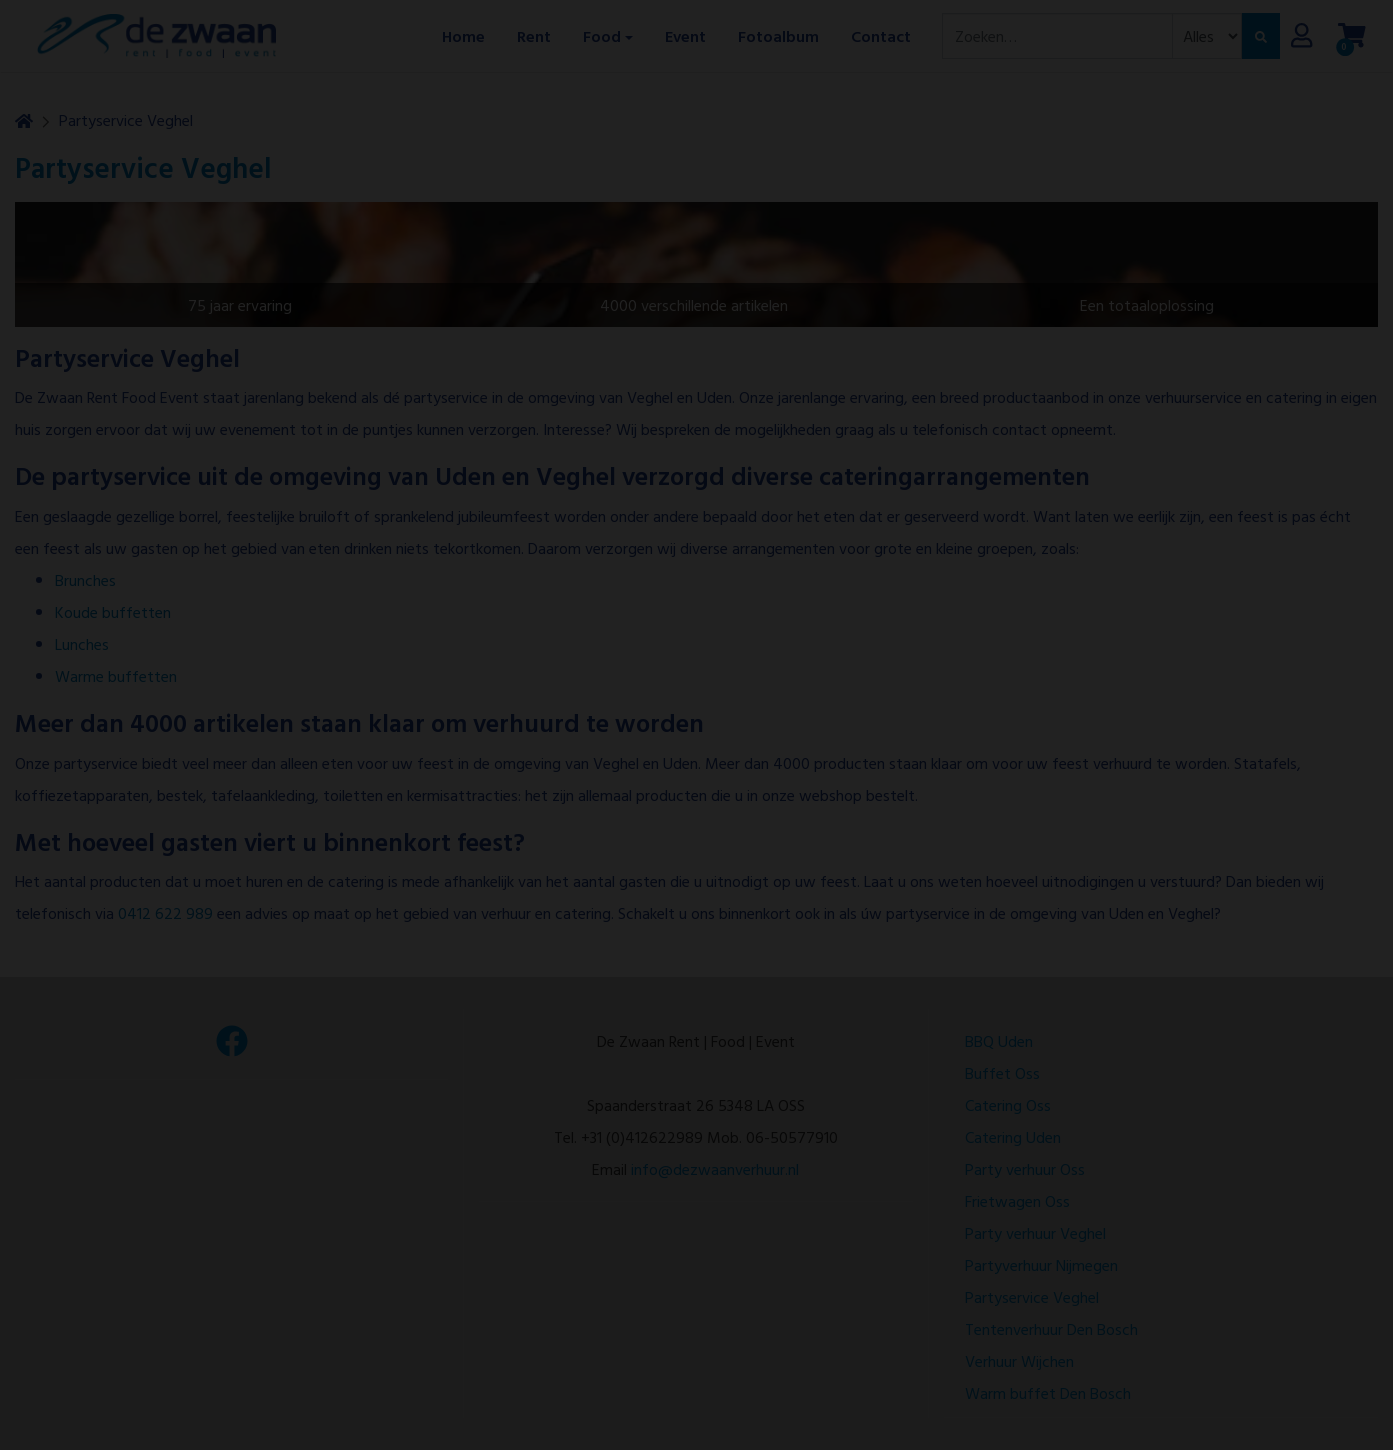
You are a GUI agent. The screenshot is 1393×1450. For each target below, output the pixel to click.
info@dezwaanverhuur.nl (715, 1169)
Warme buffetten (116, 676)
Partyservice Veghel (126, 120)
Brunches (85, 580)
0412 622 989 (165, 913)
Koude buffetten (113, 612)
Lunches (82, 644)
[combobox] (1057, 36)
